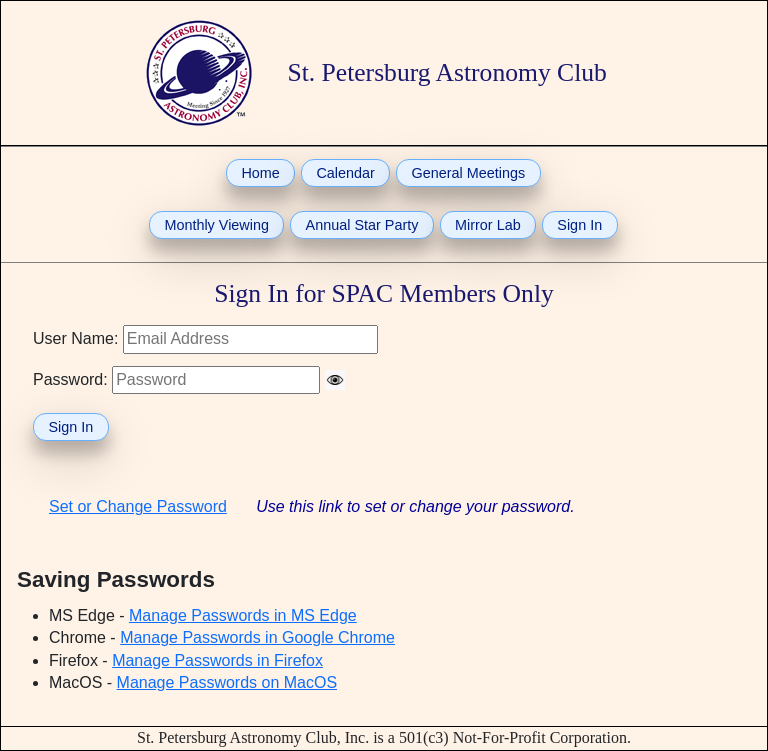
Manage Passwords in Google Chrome (257, 637)
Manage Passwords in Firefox (217, 660)
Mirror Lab (488, 225)
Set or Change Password (138, 506)
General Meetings (469, 173)
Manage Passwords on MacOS (227, 682)
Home (260, 173)
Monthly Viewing (216, 225)
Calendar (345, 173)
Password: (70, 379)
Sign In (579, 225)
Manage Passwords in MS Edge (243, 615)
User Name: (75, 338)
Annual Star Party (362, 225)
